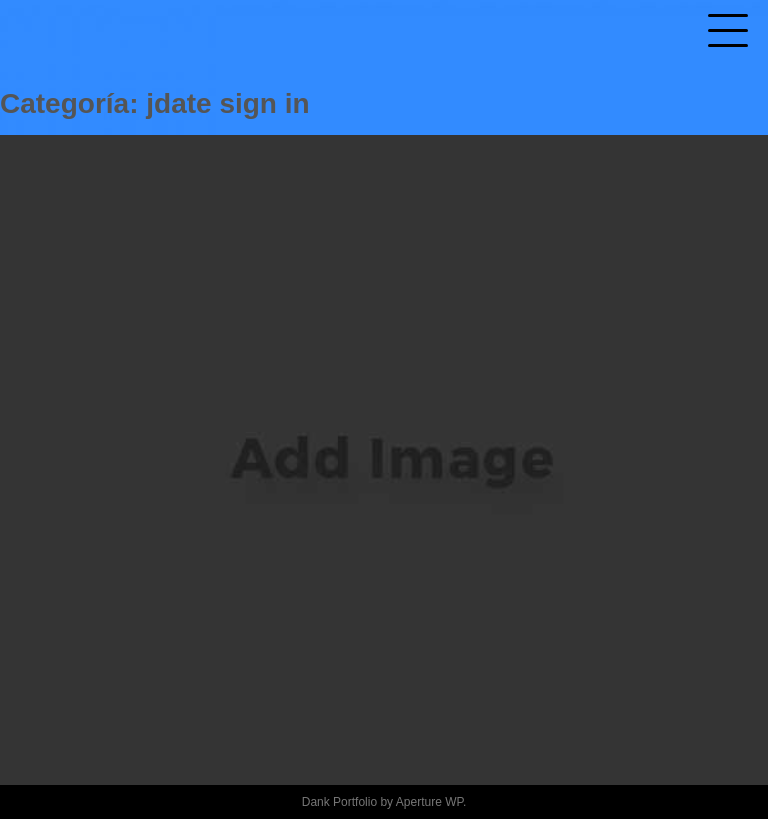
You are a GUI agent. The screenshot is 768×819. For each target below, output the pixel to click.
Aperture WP (429, 802)
